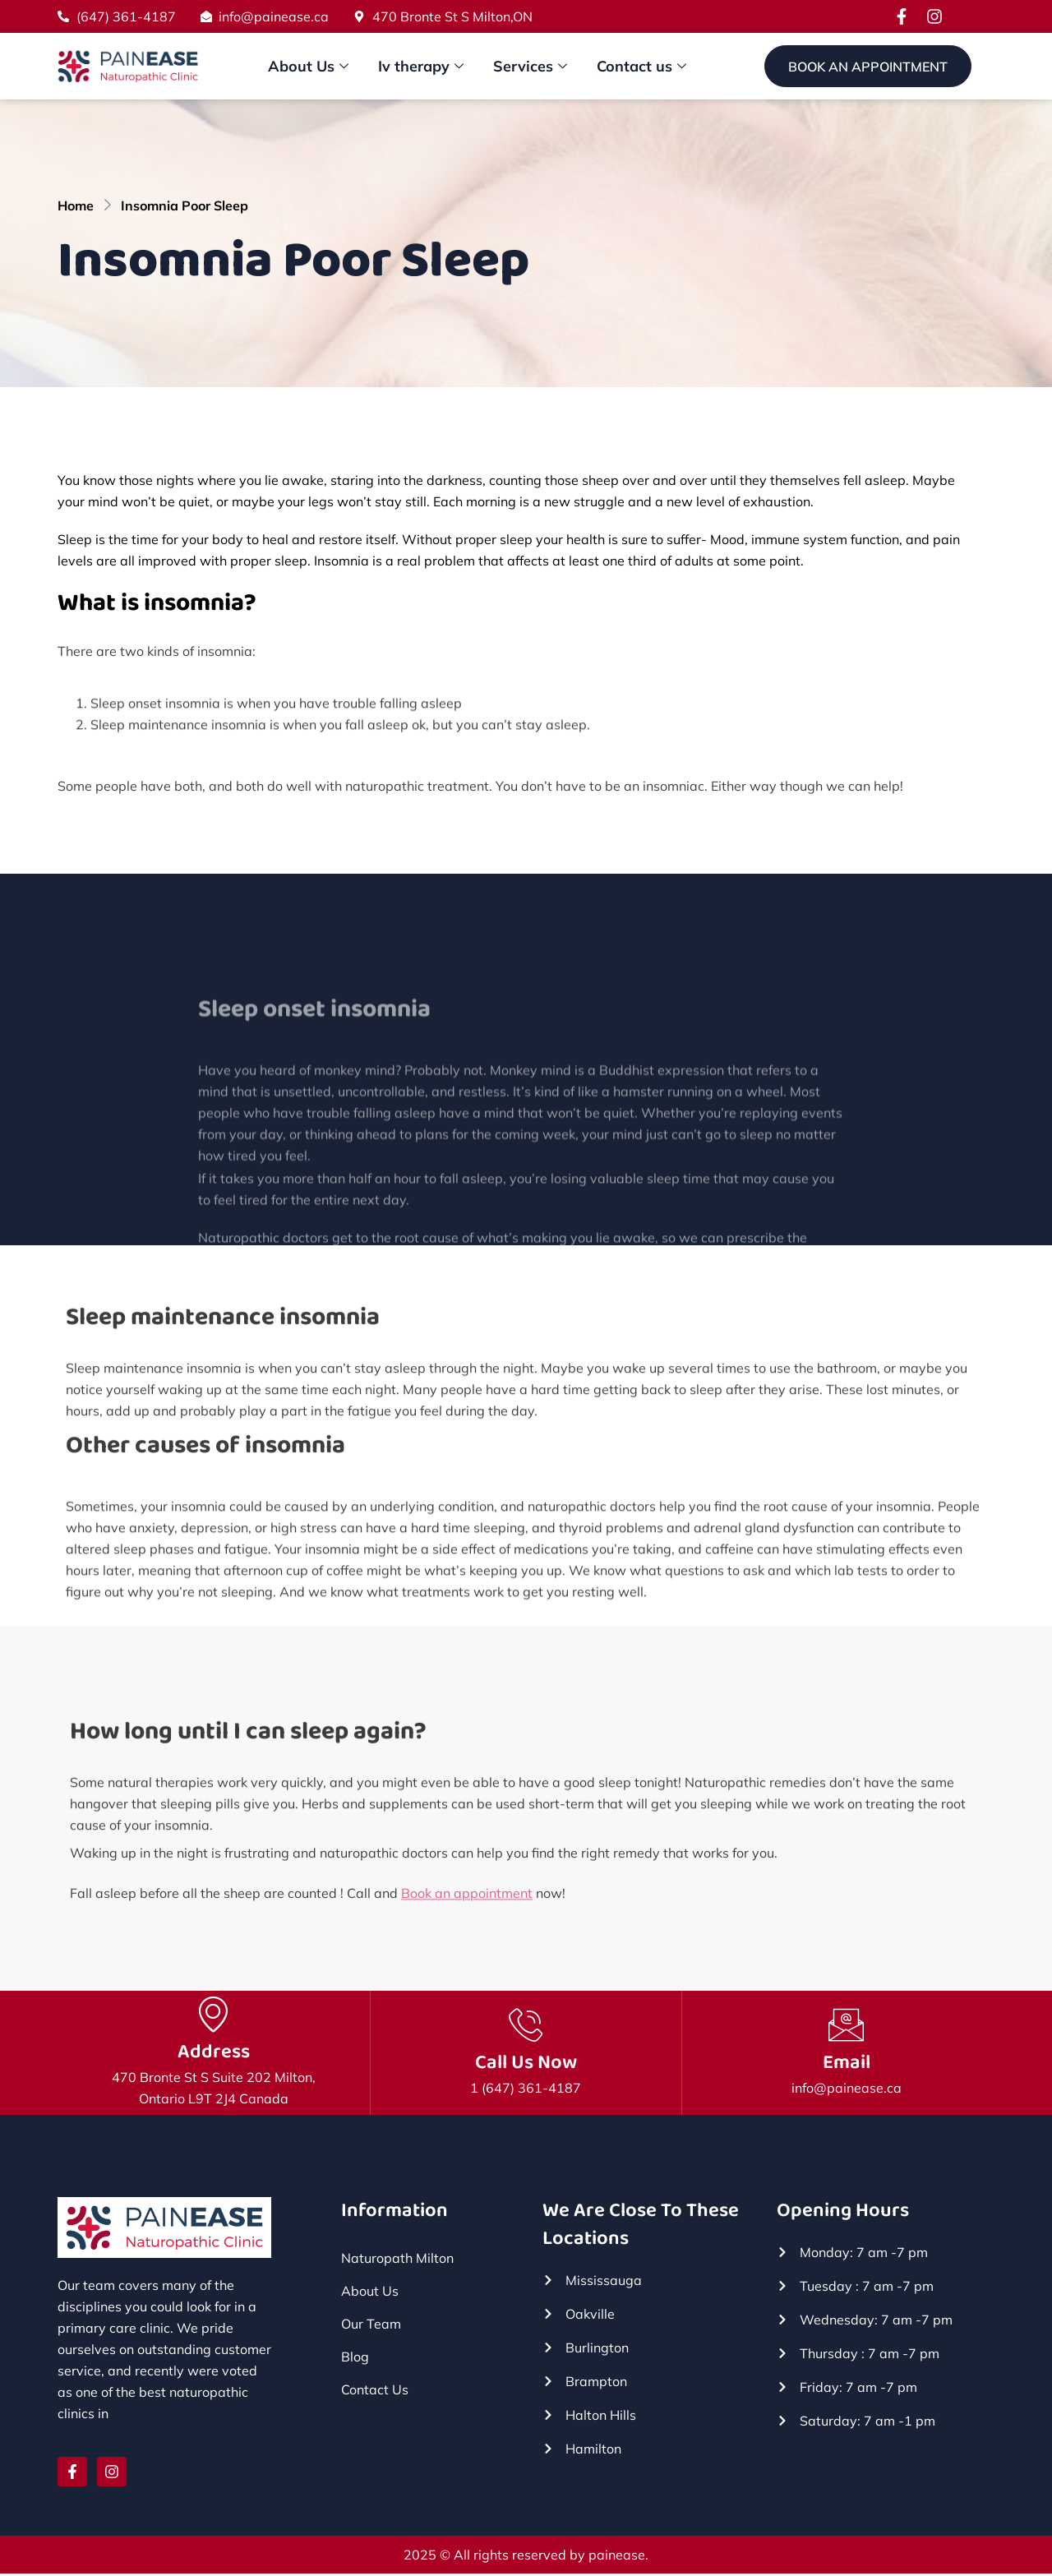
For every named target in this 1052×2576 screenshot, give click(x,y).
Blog (355, 2358)
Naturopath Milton (397, 2259)
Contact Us (374, 2391)
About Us (308, 66)
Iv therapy (421, 66)
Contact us (641, 66)
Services (530, 66)
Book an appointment (467, 1913)
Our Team (371, 2325)
